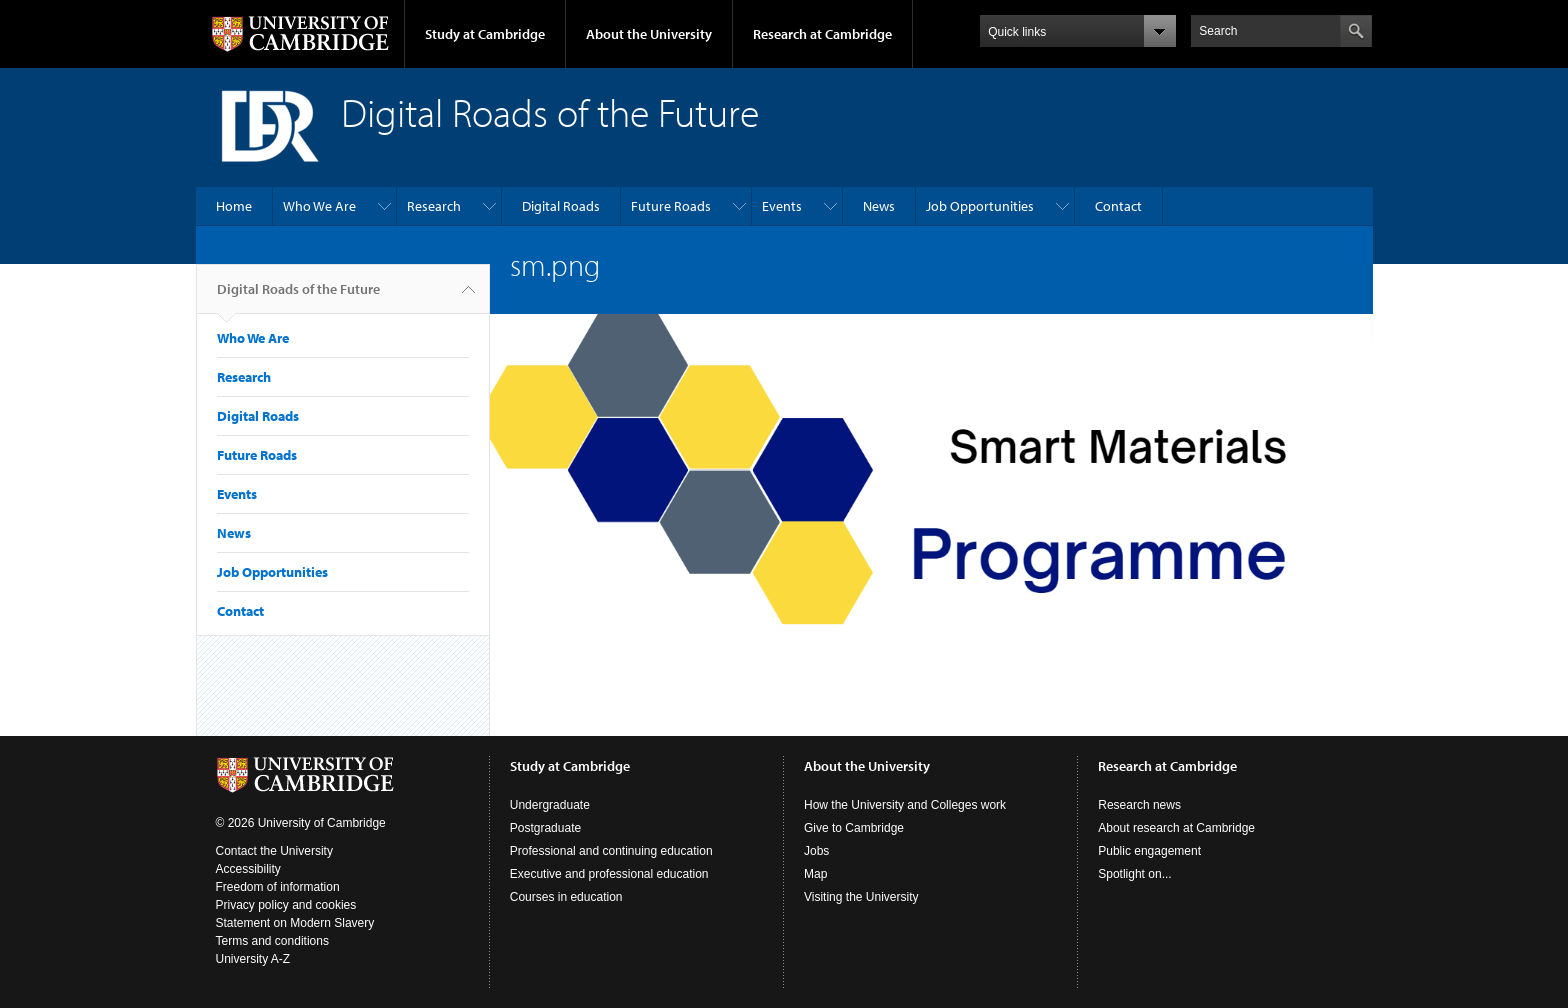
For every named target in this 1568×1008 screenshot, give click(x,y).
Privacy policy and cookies (286, 905)
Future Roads (671, 206)
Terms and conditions (272, 941)
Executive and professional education (609, 874)
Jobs (816, 851)
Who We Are (319, 206)
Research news (1139, 805)
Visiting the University (861, 897)
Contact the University (274, 851)
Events (782, 206)
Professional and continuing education (611, 851)
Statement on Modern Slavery (295, 923)
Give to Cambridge (854, 828)
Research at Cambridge (822, 34)
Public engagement (1149, 851)
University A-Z (253, 959)
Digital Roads (561, 206)
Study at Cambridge (485, 34)
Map (815, 874)
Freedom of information (278, 887)
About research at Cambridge (1176, 828)
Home (234, 206)
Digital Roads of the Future (298, 297)
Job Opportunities (980, 206)
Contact (1118, 206)
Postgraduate (545, 828)
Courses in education (566, 897)
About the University (649, 34)
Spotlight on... (1134, 874)
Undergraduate (550, 805)
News (879, 206)
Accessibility (248, 869)
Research (434, 206)
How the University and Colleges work (905, 805)
